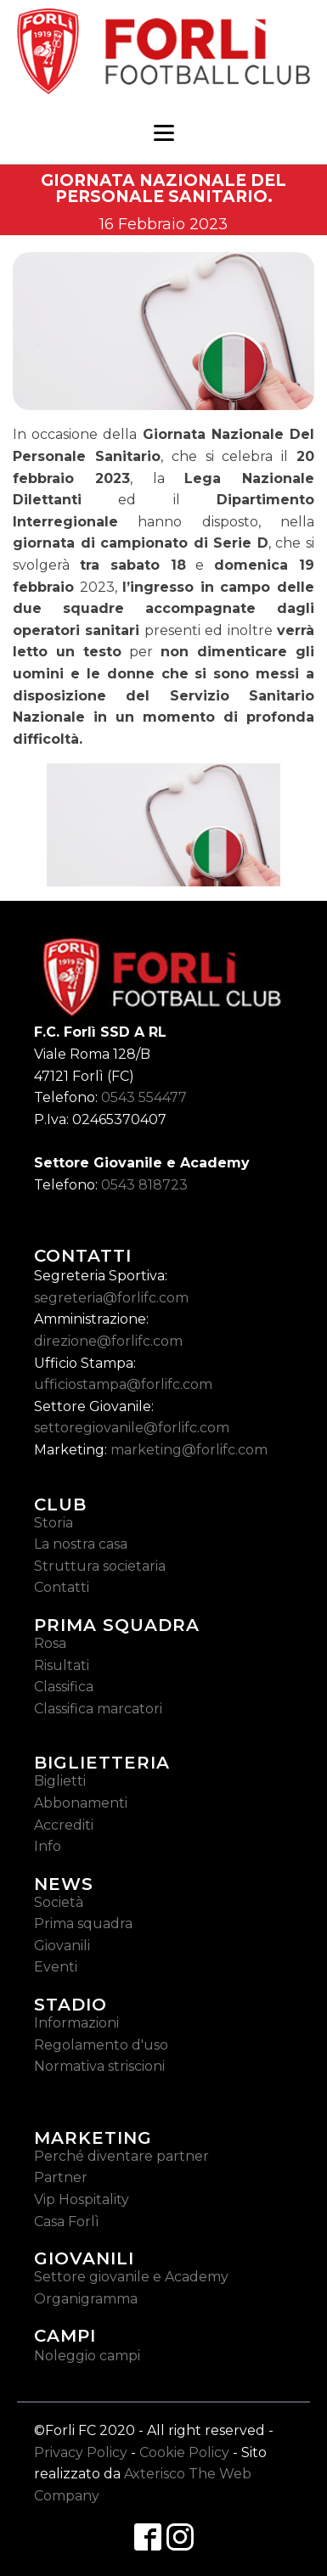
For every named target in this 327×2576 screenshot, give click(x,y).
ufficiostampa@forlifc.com (123, 1384)
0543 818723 (144, 1185)
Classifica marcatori (98, 1709)
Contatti (61, 1587)
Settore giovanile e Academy (131, 2277)
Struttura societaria (100, 1566)
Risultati (61, 1665)
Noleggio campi (87, 2356)
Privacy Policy (80, 2452)
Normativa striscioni (99, 2066)
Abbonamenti (80, 1803)
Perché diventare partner (121, 2156)
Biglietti (60, 1781)
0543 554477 (144, 1097)
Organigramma (86, 2299)
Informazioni (76, 2023)
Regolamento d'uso (101, 2045)
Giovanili (62, 1946)
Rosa (50, 1643)
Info (47, 1846)
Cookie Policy (184, 2452)
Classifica (63, 1687)
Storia (53, 1523)
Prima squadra (83, 1923)
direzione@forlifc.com (108, 1341)
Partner (60, 2177)
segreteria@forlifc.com (111, 1298)
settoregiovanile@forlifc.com (131, 1428)
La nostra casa (80, 1544)
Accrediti (63, 1825)
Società (58, 1902)
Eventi (55, 1967)
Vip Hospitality (81, 2199)
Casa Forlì (66, 2221)
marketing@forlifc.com (189, 1450)
